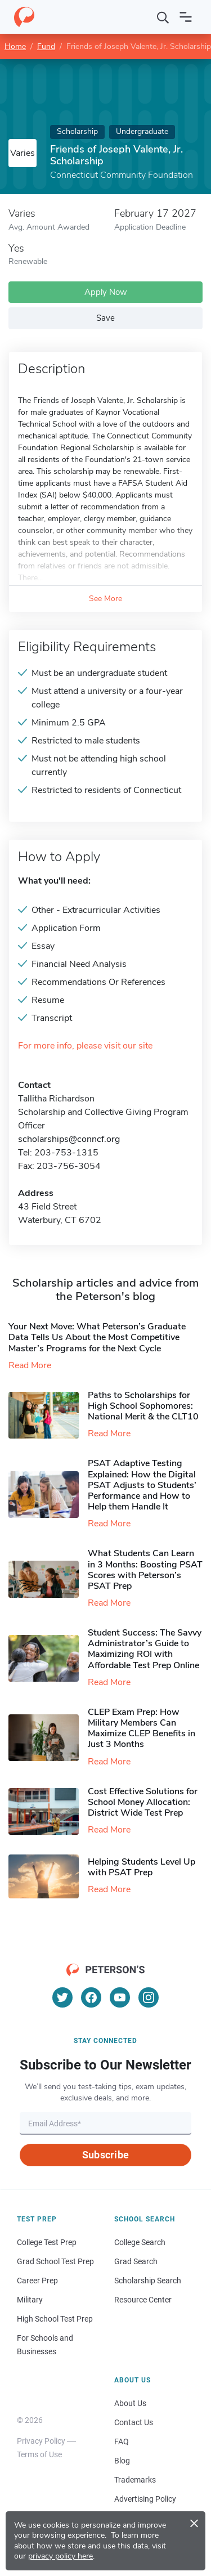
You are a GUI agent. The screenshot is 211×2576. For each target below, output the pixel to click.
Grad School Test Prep (55, 2261)
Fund (46, 46)
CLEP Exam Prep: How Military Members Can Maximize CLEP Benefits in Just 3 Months (141, 1728)
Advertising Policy (145, 2498)
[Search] (163, 17)
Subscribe (105, 2155)
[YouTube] (120, 1997)
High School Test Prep (55, 2318)
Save (105, 318)
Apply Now (105, 292)
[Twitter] (62, 1997)
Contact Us (133, 2422)
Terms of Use (39, 2454)
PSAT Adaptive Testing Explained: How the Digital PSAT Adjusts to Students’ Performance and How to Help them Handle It (142, 1485)
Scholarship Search (147, 2280)
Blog (122, 2460)
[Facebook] (91, 1997)
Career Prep (37, 2280)
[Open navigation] (185, 17)
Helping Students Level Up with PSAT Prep (141, 1867)
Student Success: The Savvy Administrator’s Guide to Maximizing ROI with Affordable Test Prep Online (144, 1649)
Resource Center (143, 2299)
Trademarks (135, 2479)
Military (30, 2299)
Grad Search (136, 2261)
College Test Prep (47, 2242)
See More (105, 598)
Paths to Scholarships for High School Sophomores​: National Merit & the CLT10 (143, 1406)
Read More (29, 1365)
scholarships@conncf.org (69, 1139)
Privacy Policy (41, 2440)
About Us (130, 2403)
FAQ (121, 2441)
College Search (139, 2242)
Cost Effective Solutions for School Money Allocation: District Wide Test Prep (142, 1802)
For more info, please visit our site (85, 1046)
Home (15, 46)
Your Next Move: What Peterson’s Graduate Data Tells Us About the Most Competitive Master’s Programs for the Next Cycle (97, 1337)
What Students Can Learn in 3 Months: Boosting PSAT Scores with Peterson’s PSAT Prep (145, 1569)
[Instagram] (148, 1997)
